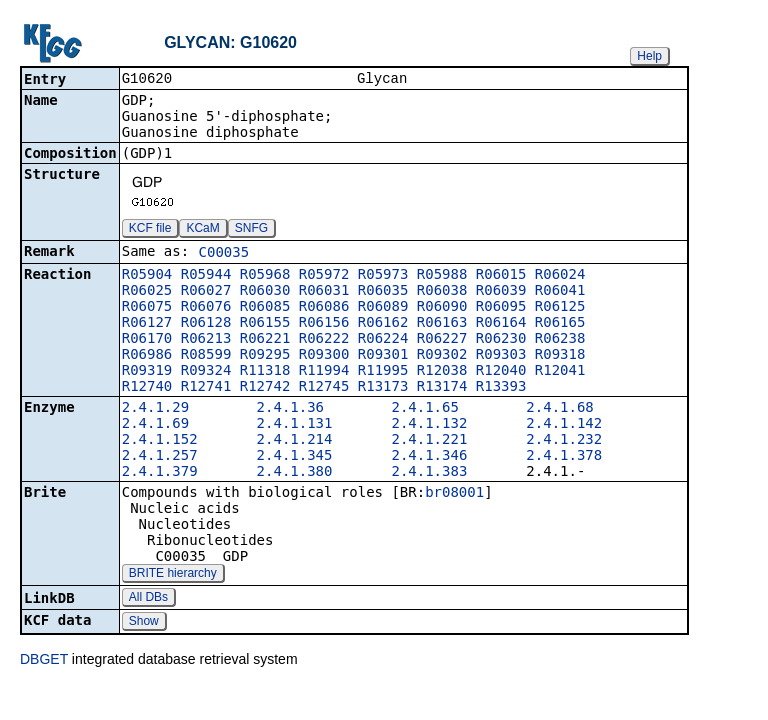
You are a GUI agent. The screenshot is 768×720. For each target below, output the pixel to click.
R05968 (265, 276)
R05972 (324, 276)
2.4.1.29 (155, 409)
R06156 (324, 324)
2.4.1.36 (290, 409)
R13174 (442, 388)
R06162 (383, 324)
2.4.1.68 (559, 409)
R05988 (442, 276)
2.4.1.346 (429, 457)
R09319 (147, 372)
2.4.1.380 (295, 473)
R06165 (560, 324)
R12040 (501, 372)
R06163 (442, 324)
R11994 (324, 372)
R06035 (383, 292)
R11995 (383, 372)
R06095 (501, 308)
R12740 (147, 388)
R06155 (265, 324)
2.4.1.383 (429, 473)
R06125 (560, 308)
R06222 (324, 340)
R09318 (560, 356)
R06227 (442, 340)
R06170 (147, 340)
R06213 (206, 340)
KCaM (202, 230)
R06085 (265, 308)
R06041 (560, 292)
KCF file (150, 230)
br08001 (454, 494)
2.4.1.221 (429, 441)
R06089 (383, 308)
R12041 (560, 372)
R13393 (501, 388)
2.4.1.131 (295, 425)
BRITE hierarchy (173, 575)
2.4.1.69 (155, 425)
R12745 (324, 388)
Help (649, 56)
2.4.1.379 (160, 473)
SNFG (251, 230)
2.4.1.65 (424, 409)
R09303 (501, 356)
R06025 (147, 292)
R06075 (147, 308)
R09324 (206, 372)
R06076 (206, 308)
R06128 (206, 324)
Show (144, 623)
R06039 (501, 292)
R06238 (560, 340)
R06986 (147, 356)
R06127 (147, 324)
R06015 (501, 276)
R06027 (206, 292)
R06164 (501, 324)
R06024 (560, 276)
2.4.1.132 (429, 425)
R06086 (324, 308)
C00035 (224, 254)
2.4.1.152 (160, 441)
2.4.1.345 (295, 457)
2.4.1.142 (564, 425)
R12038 (442, 372)
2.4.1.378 (564, 457)
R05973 (383, 276)
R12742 (265, 388)
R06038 (442, 292)
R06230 (501, 340)
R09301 (383, 356)
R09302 (442, 356)
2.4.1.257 (160, 457)
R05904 (147, 276)
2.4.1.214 (295, 441)
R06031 (324, 292)
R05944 (206, 276)
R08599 (206, 356)
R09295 (265, 356)
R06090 (442, 308)
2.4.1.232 (564, 441)
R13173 (383, 388)
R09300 (324, 356)
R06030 (265, 292)
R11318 (265, 372)
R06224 (383, 340)
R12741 (206, 388)
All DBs (148, 599)
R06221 (265, 340)
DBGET (44, 661)
